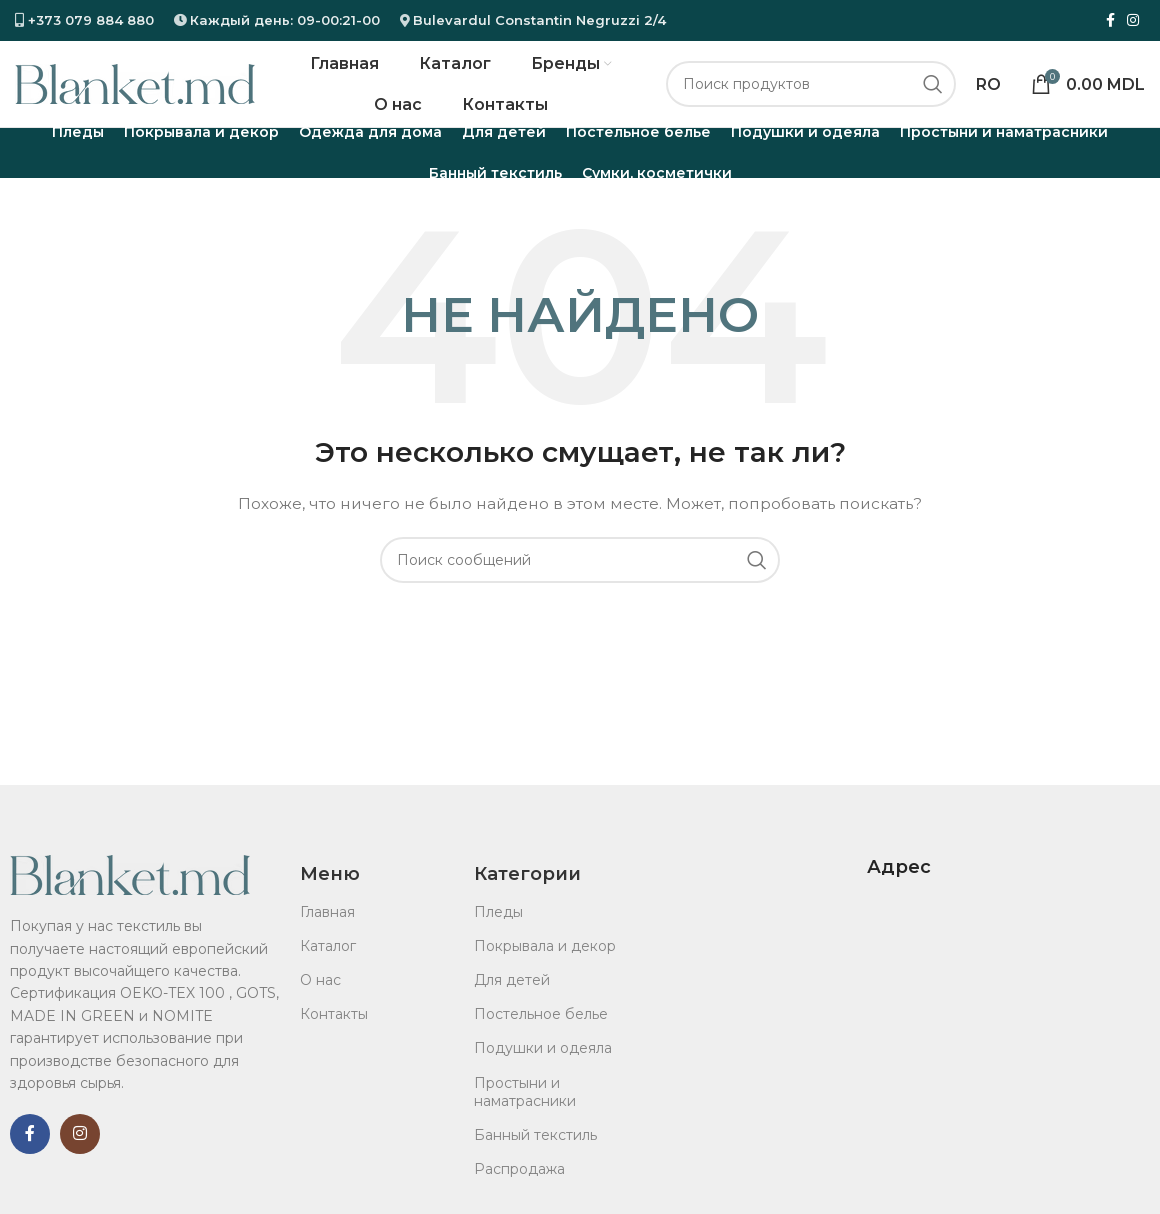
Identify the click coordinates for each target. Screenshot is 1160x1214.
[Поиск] (811, 94)
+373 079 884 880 (89, 20)
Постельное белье (541, 1033)
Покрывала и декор (545, 965)
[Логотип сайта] (135, 93)
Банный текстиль (535, 1154)
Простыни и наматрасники (525, 1110)
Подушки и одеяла (543, 1067)
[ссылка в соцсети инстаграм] (1133, 21)
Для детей (512, 999)
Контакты (334, 1033)
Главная (327, 930)
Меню (330, 893)
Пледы (498, 930)
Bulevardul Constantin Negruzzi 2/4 (539, 20)
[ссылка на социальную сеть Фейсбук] (1110, 21)
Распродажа (519, 1188)
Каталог (328, 965)
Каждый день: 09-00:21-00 (285, 20)
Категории (527, 893)
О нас (320, 999)
